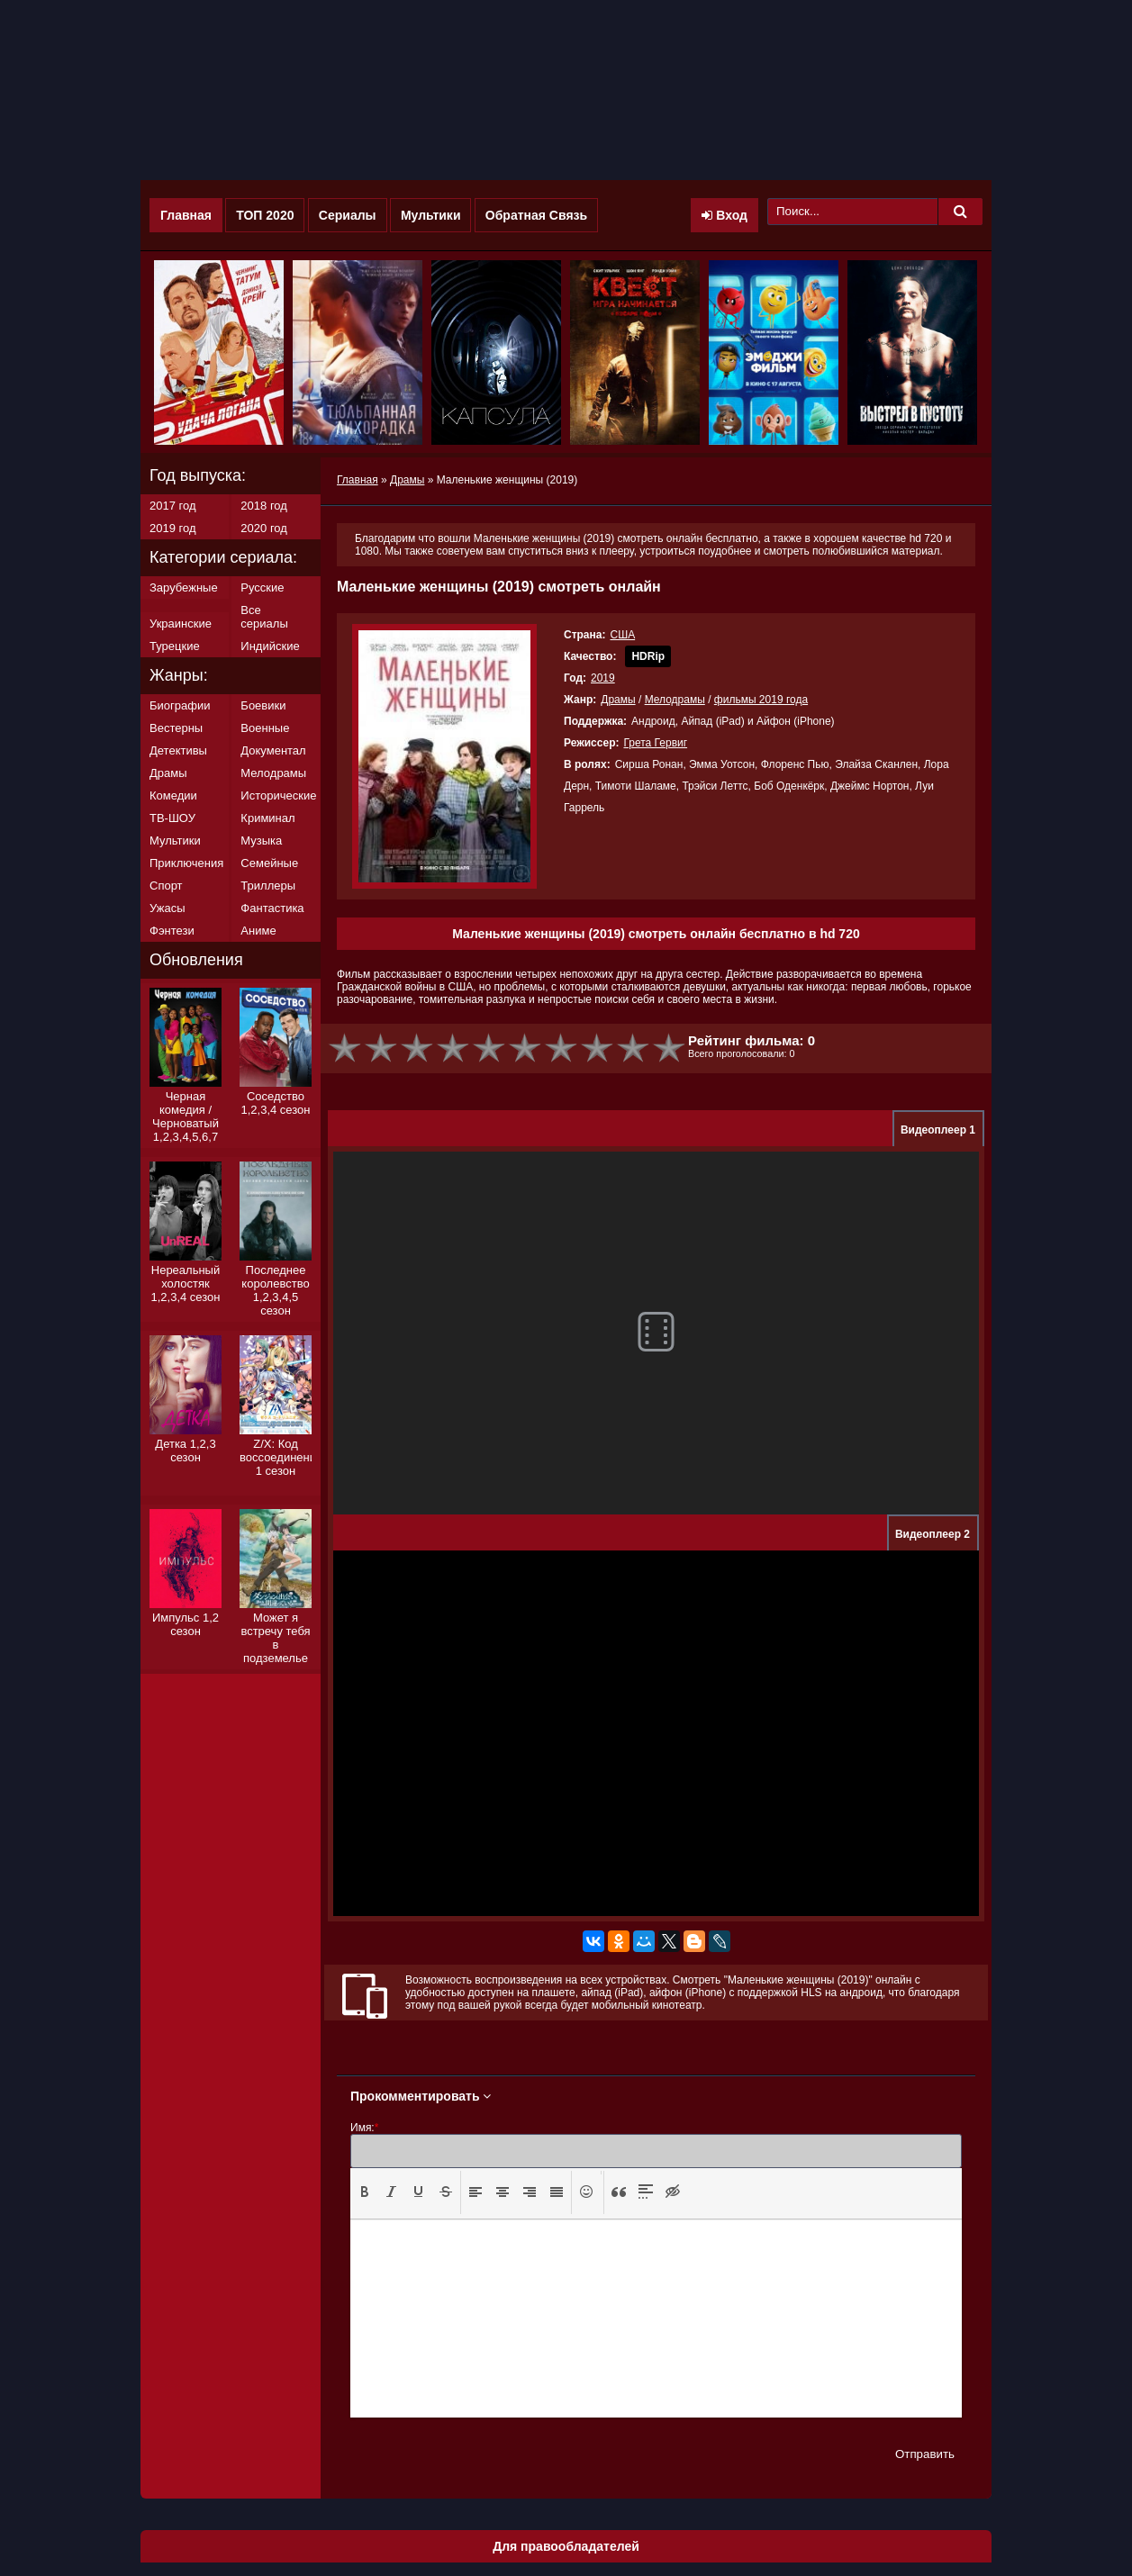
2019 (603, 678)
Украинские (180, 623)
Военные (264, 728)
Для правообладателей (566, 2546)
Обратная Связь (536, 215)
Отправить (925, 2454)
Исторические (278, 795)
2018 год (263, 505)
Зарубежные (183, 587)
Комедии (173, 795)
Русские (262, 587)
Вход (724, 215)
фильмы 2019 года (761, 699)
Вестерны (176, 728)
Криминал (267, 818)
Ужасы (167, 908)
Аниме (258, 930)
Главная (186, 215)
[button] (364, 2192)
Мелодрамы (675, 699)
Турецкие (174, 646)
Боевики (262, 705)
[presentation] (364, 2192)
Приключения (186, 863)
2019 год (172, 528)
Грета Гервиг (655, 743)
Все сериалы (263, 616)
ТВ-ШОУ (172, 818)
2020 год (263, 528)
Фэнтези (172, 930)
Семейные (269, 863)
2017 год (172, 505)
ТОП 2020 (265, 215)
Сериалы (347, 215)
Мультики (431, 215)
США (622, 634)
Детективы (178, 750)
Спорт (166, 885)
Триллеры (267, 885)
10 (670, 1048)
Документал (272, 750)
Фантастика (271, 908)
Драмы (618, 699)
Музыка (261, 840)
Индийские (269, 646)
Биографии (179, 705)
